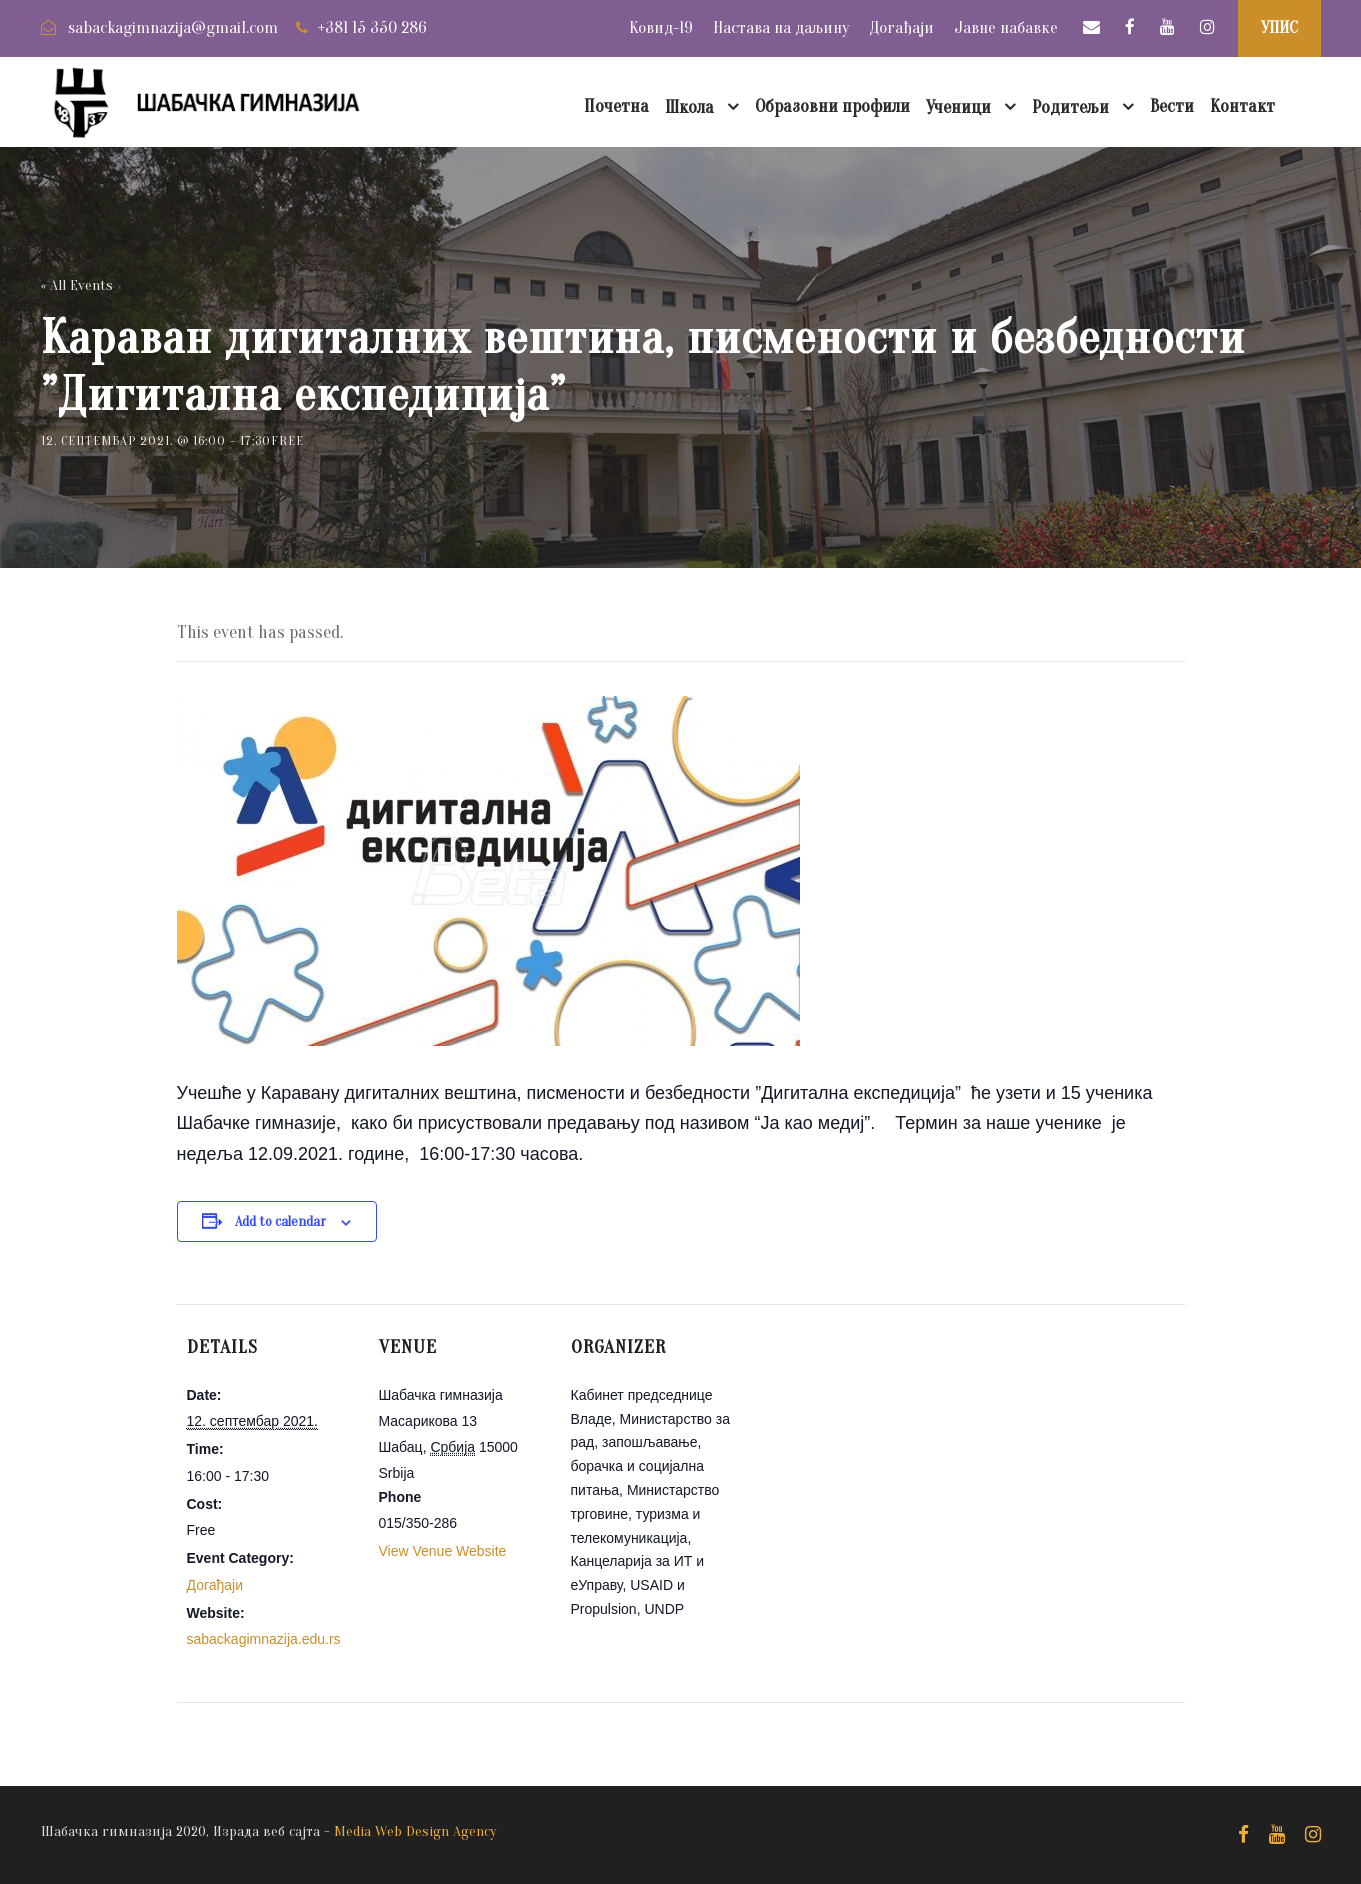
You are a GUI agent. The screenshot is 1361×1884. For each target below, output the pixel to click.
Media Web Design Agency (415, 1831)
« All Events (77, 285)
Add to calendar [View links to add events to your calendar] (280, 1221)
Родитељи (1070, 107)
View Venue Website (443, 1551)
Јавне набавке (1006, 27)
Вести (1172, 106)
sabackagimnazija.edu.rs (264, 1639)
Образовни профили (832, 106)
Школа (689, 107)
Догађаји (901, 27)
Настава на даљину (781, 27)
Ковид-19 (661, 27)
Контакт (1242, 106)
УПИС (1279, 27)
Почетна (616, 106)
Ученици (958, 107)
